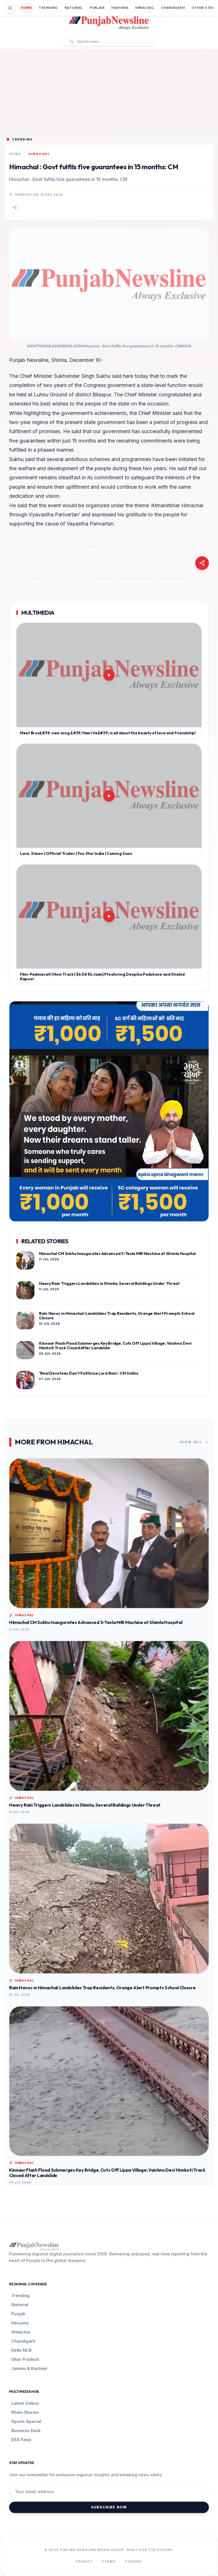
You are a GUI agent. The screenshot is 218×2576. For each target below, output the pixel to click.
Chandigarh (173, 8)
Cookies (133, 2561)
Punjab (97, 8)
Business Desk (26, 2430)
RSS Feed (21, 2439)
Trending (48, 8)
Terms (109, 2561)
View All (194, 1442)
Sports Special (26, 2421)
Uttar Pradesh (25, 2359)
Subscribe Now (109, 2507)
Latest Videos (25, 2403)
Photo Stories (25, 2412)
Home (26, 8)
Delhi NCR (21, 2350)
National (74, 8)
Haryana (119, 8)
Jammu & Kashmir (29, 2368)
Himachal (144, 8)
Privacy (84, 2561)
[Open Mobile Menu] (10, 8)
